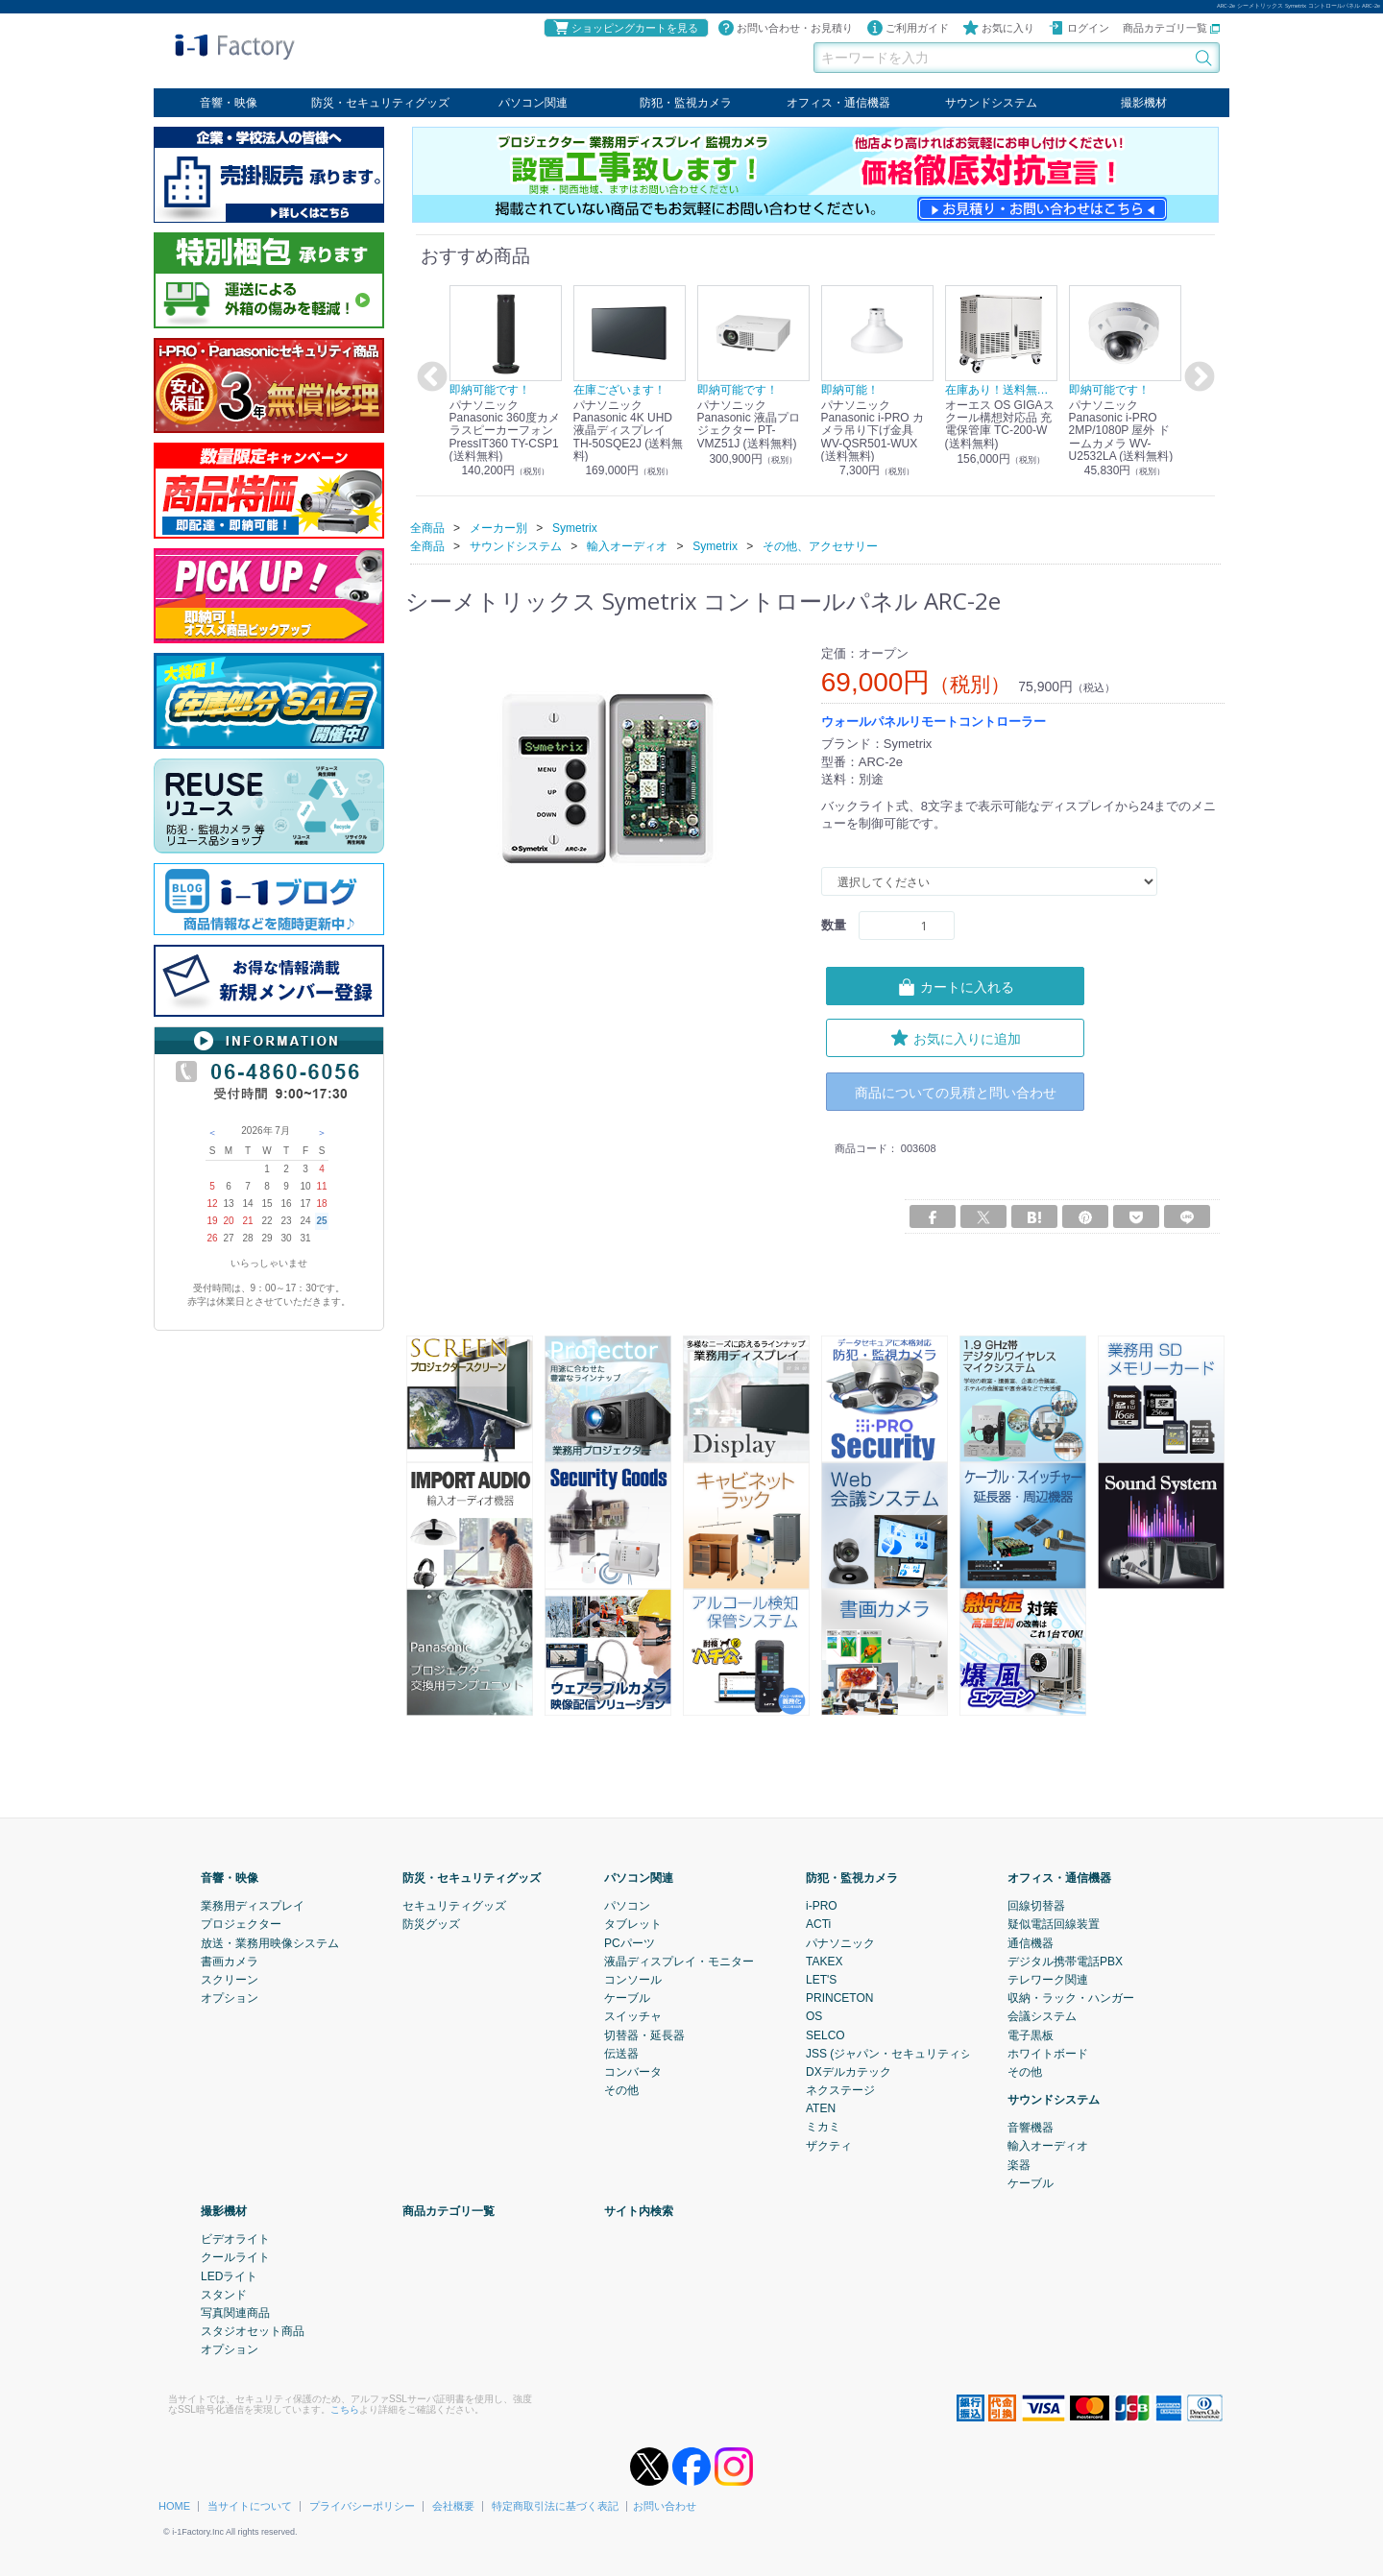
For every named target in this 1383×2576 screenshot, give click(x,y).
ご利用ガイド (907, 27)
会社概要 (453, 2506)
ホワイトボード (1047, 2052)
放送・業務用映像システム (270, 1942)
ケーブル (627, 1998)
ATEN (821, 2108)
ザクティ (829, 2145)
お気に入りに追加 (955, 1037)
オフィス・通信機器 (838, 102)
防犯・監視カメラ (686, 102)
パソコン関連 (533, 102)
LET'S (821, 1979)
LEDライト (229, 2275)
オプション (229, 1998)
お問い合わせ (664, 2506)
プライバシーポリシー (362, 2506)
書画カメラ (229, 1960)
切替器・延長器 (644, 2034)
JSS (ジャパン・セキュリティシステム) (908, 2052)
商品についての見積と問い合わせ (955, 1091)
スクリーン (229, 1979)
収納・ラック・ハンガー (1070, 1998)
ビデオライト (235, 2239)
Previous (429, 377)
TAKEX (824, 1960)
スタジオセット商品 (252, 2331)
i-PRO (821, 1906)
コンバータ (633, 2071)
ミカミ (823, 2126)
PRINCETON (839, 1998)
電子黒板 (1030, 2034)
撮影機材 (1144, 102)
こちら (344, 2408)
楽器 (1019, 2164)
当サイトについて (249, 2506)
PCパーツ (629, 1942)
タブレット (633, 1924)
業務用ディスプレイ (252, 1906)
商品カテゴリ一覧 (1171, 28)
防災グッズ (431, 1924)
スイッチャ (633, 2016)
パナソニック (840, 1942)
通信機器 (1030, 1942)
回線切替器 (1036, 1906)
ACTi (818, 1924)
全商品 (427, 527)
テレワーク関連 (1047, 1979)
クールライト (235, 2257)
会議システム (1042, 2016)
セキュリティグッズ (454, 1906)
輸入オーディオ (1047, 2146)
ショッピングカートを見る (625, 27)
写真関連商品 (235, 2313)
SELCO (825, 2034)
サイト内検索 (638, 2211)
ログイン (1078, 27)
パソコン (627, 1906)
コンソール (633, 1979)
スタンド (224, 2293)
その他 (621, 2090)
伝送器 (621, 2052)
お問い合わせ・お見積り (785, 27)
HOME (174, 2506)
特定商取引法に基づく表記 (555, 2506)
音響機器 (1030, 2127)
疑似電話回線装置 (1053, 1924)
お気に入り (998, 27)
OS (814, 2016)
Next (1196, 377)
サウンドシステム (991, 102)
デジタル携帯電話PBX (1065, 1960)
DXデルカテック (848, 2071)
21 (247, 1221)
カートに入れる (955, 986)
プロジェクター (241, 1924)
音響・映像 (228, 102)
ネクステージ (840, 2090)
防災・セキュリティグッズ (380, 102)
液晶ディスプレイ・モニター (679, 1960)
